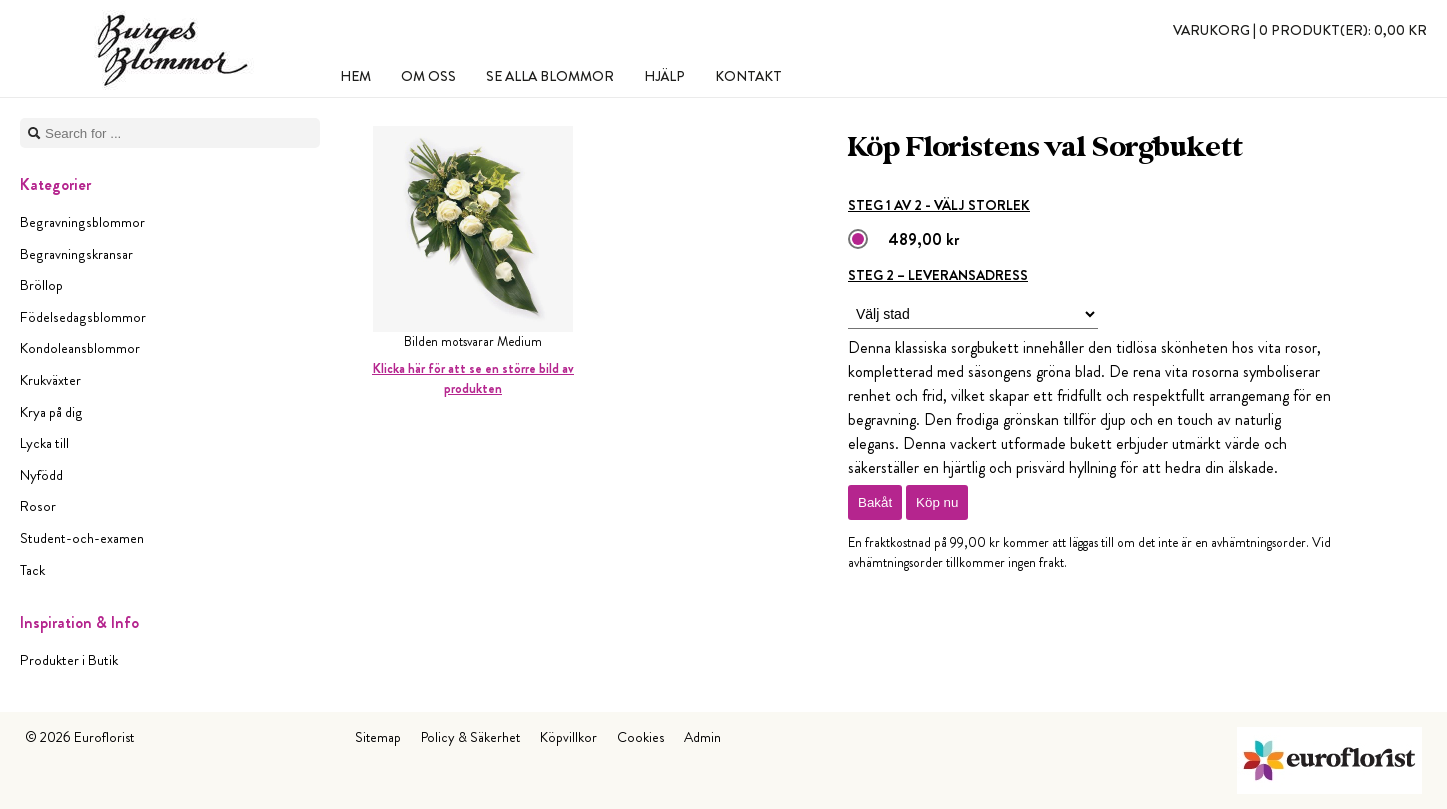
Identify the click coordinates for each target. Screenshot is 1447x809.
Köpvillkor (568, 737)
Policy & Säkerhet (470, 737)
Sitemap (378, 737)
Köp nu (937, 502)
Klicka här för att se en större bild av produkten (473, 378)
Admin (702, 737)
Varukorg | (1300, 30)
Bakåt (875, 502)
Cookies (640, 737)
